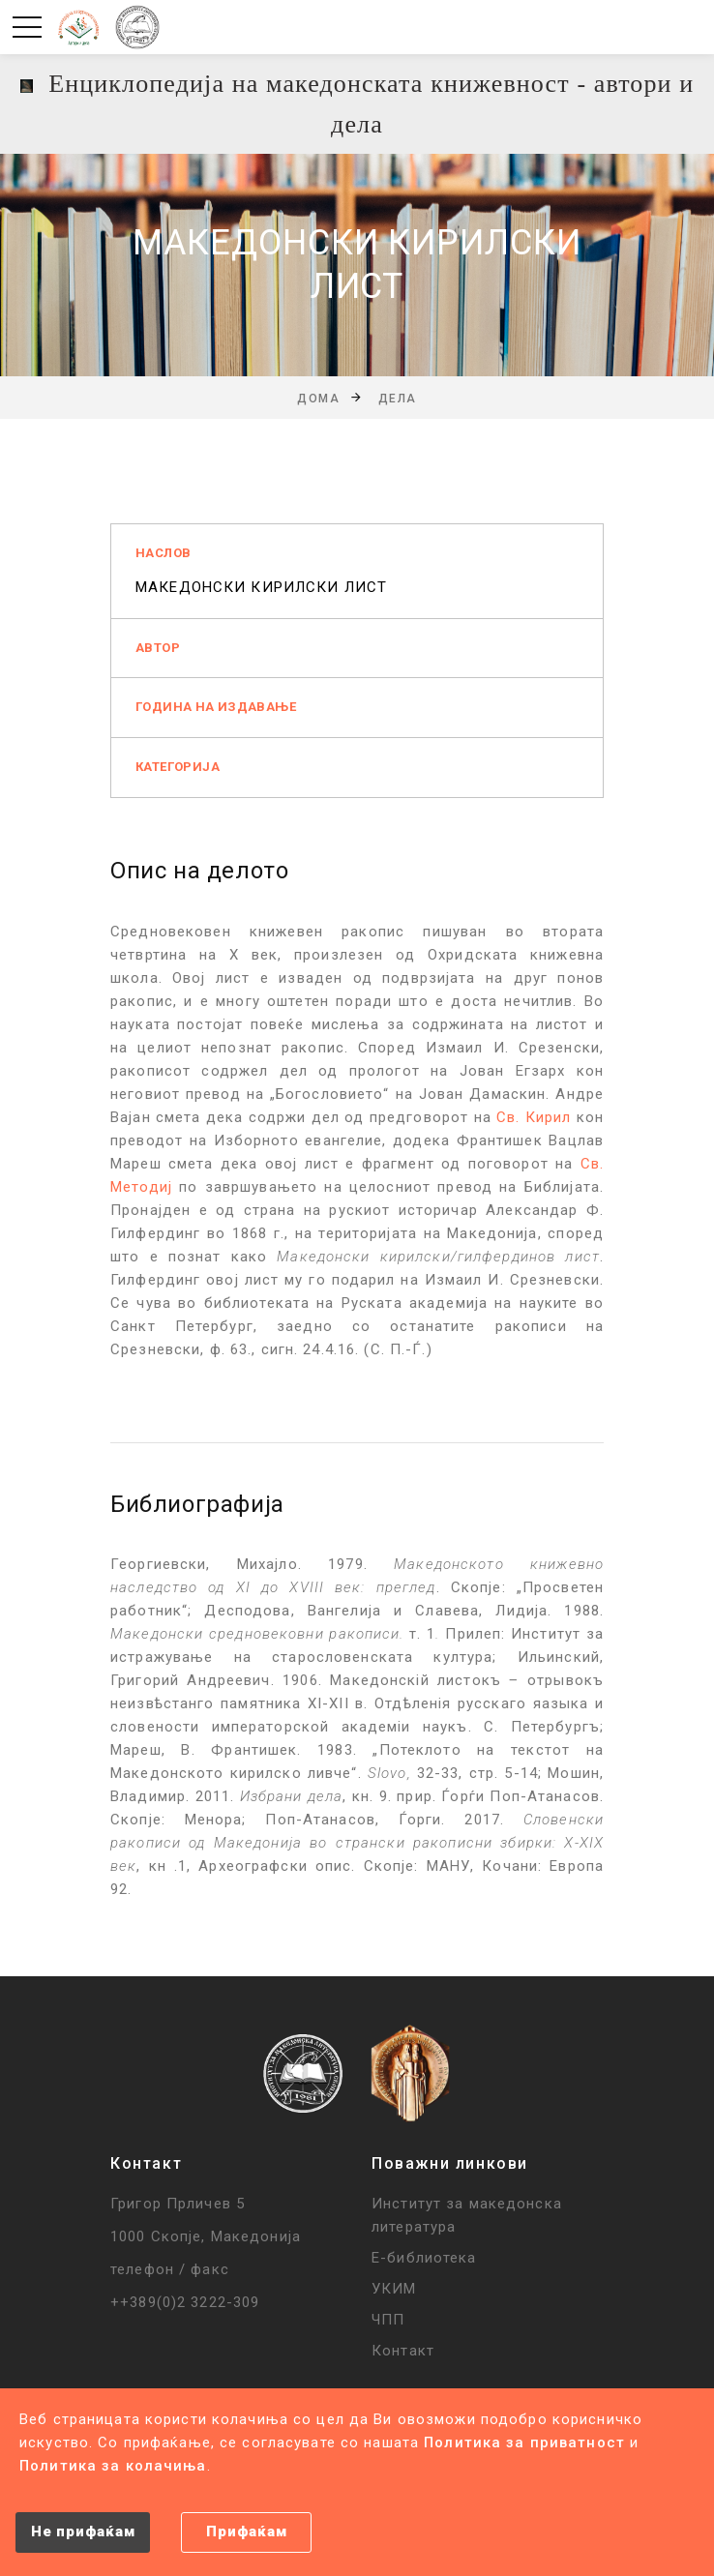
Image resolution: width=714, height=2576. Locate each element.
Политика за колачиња (113, 2465)
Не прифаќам (82, 2531)
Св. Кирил (533, 1117)
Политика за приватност (524, 2442)
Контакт (403, 2350)
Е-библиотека (424, 2257)
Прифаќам (246, 2531)
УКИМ (394, 2288)
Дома (318, 398)
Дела (397, 398)
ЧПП (388, 2319)
